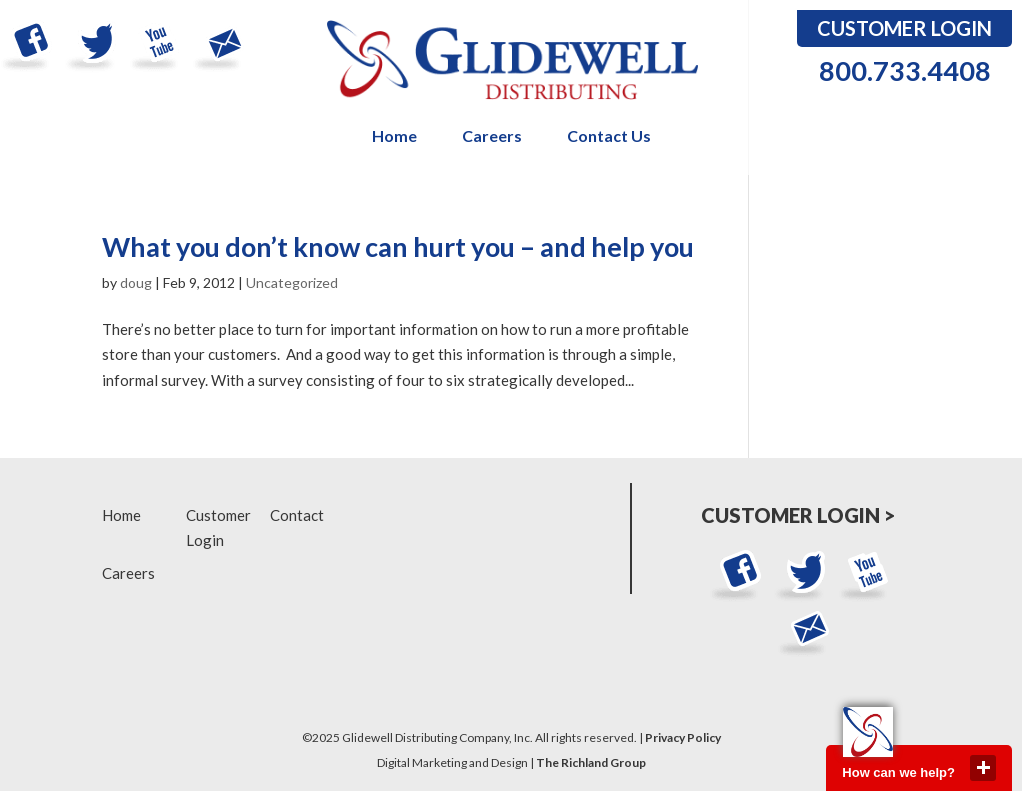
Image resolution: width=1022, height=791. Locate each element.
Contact (297, 515)
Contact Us (609, 137)
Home (394, 137)
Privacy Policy (683, 737)
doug (136, 282)
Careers (492, 137)
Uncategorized (292, 282)
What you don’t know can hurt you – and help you (398, 246)
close (983, 768)
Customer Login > (798, 515)
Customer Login (904, 28)
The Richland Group (591, 762)
